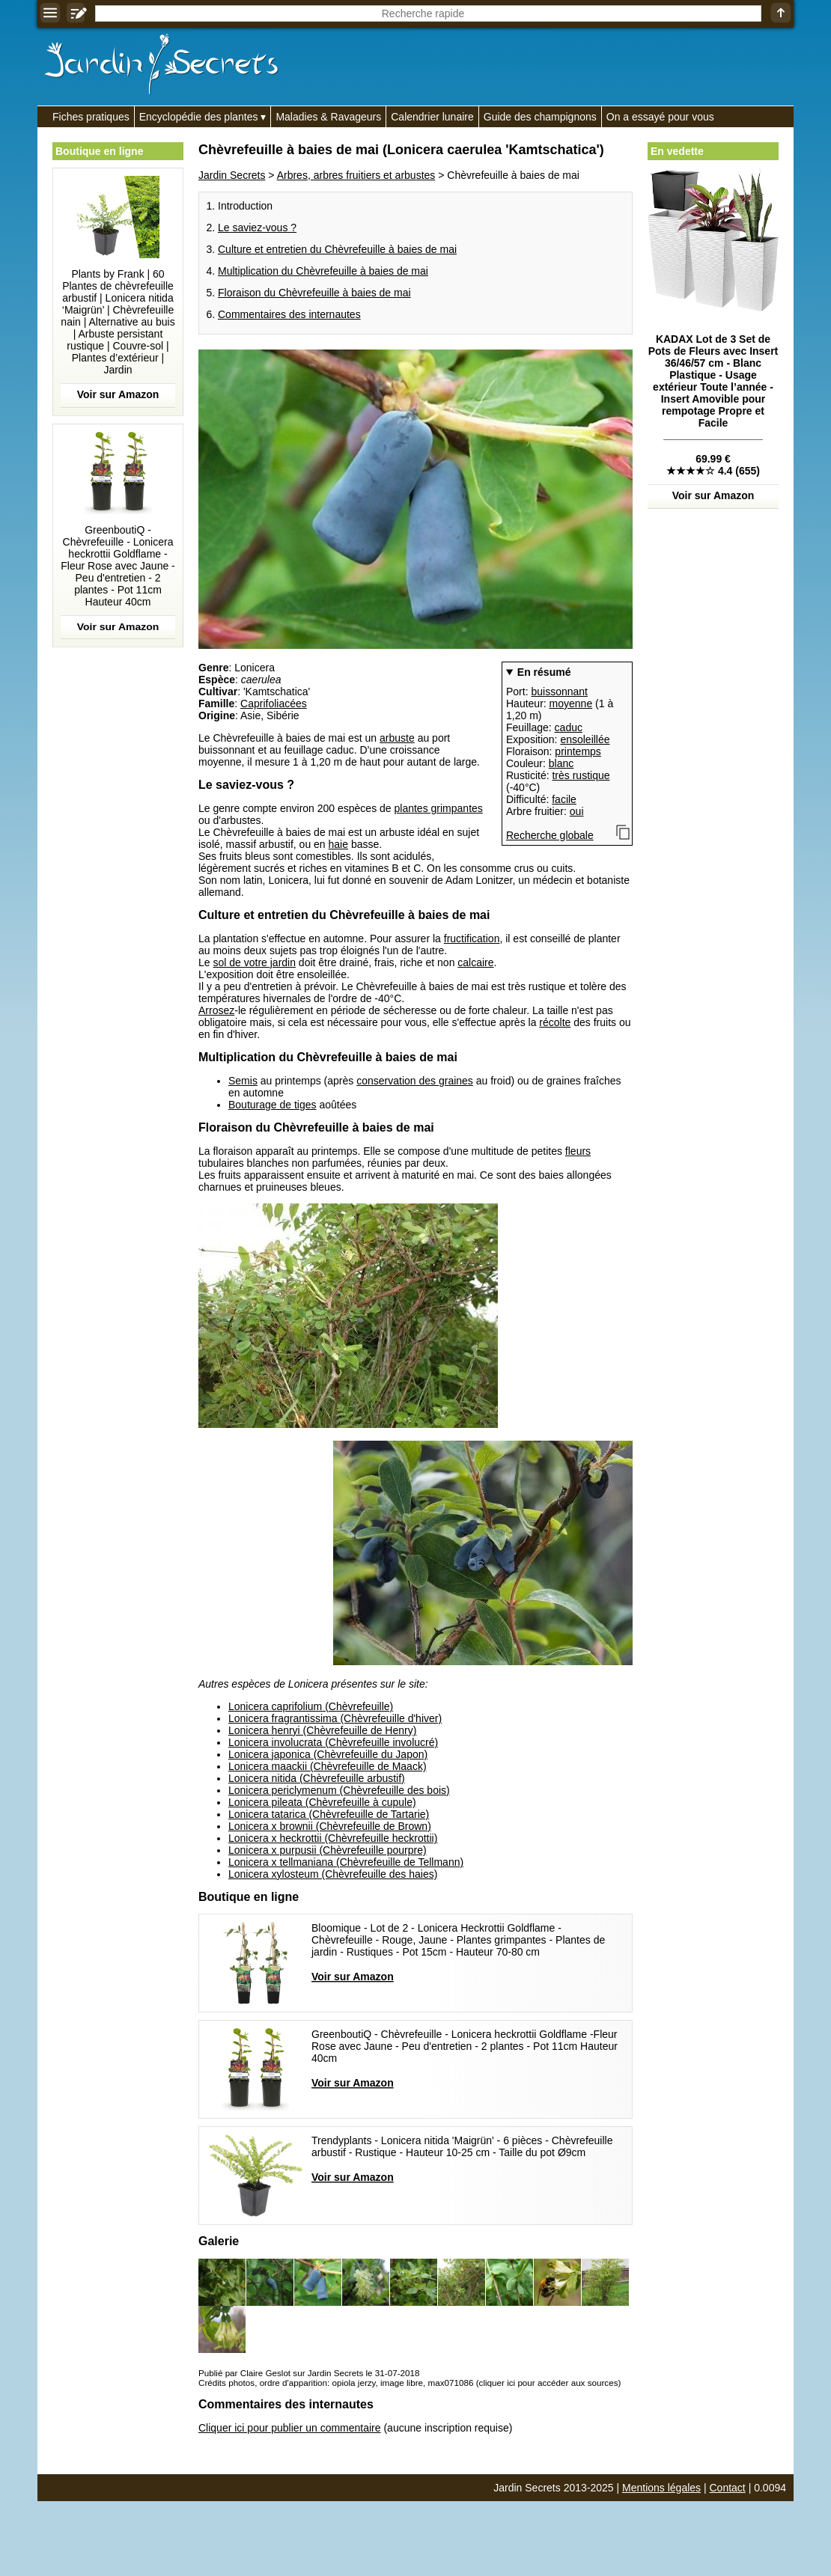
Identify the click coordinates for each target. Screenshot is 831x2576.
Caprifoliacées (273, 703)
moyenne (571, 703)
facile (564, 799)
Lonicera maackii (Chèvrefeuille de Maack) (327, 1766)
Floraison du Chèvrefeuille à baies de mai (314, 293)
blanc (561, 763)
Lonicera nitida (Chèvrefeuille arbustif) (316, 1778)
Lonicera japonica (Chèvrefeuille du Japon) (327, 1754)
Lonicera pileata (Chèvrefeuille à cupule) (322, 1802)
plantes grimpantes (439, 808)
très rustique (580, 775)
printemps (577, 751)
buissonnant (559, 692)
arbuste (397, 738)
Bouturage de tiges (272, 1105)
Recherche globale (550, 835)
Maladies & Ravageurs (328, 117)
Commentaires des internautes (289, 314)
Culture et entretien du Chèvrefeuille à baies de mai (337, 249)
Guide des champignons (540, 117)
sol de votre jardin (254, 962)
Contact (728, 2488)
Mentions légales (661, 2488)
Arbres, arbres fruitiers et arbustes (356, 175)
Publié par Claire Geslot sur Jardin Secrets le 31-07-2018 (308, 2373)
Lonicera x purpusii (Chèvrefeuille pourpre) (327, 1850)
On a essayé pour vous (660, 117)
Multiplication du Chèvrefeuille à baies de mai (323, 271)
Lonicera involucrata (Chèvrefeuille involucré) (333, 1742)
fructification (472, 938)
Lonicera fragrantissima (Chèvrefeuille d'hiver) (335, 1718)
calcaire (475, 962)
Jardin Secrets (231, 175)
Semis (243, 1081)
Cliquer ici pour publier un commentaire (289, 2428)
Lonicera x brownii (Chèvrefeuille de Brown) (329, 1826)
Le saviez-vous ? (257, 228)
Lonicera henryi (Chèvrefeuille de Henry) (322, 1730)
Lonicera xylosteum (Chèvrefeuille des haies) (332, 1874)
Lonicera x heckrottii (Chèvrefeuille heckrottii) (332, 1838)
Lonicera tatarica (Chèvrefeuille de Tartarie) (328, 1814)
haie (338, 844)
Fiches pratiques (91, 117)
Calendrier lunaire (432, 117)
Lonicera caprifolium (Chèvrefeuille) (310, 1706)
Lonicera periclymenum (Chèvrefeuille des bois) (339, 1790)
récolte (554, 1022)
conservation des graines (414, 1081)
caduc (568, 727)
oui (577, 811)
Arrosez (216, 1010)
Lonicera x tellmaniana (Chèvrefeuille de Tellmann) (345, 1862)
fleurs (578, 1151)
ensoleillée (584, 739)
